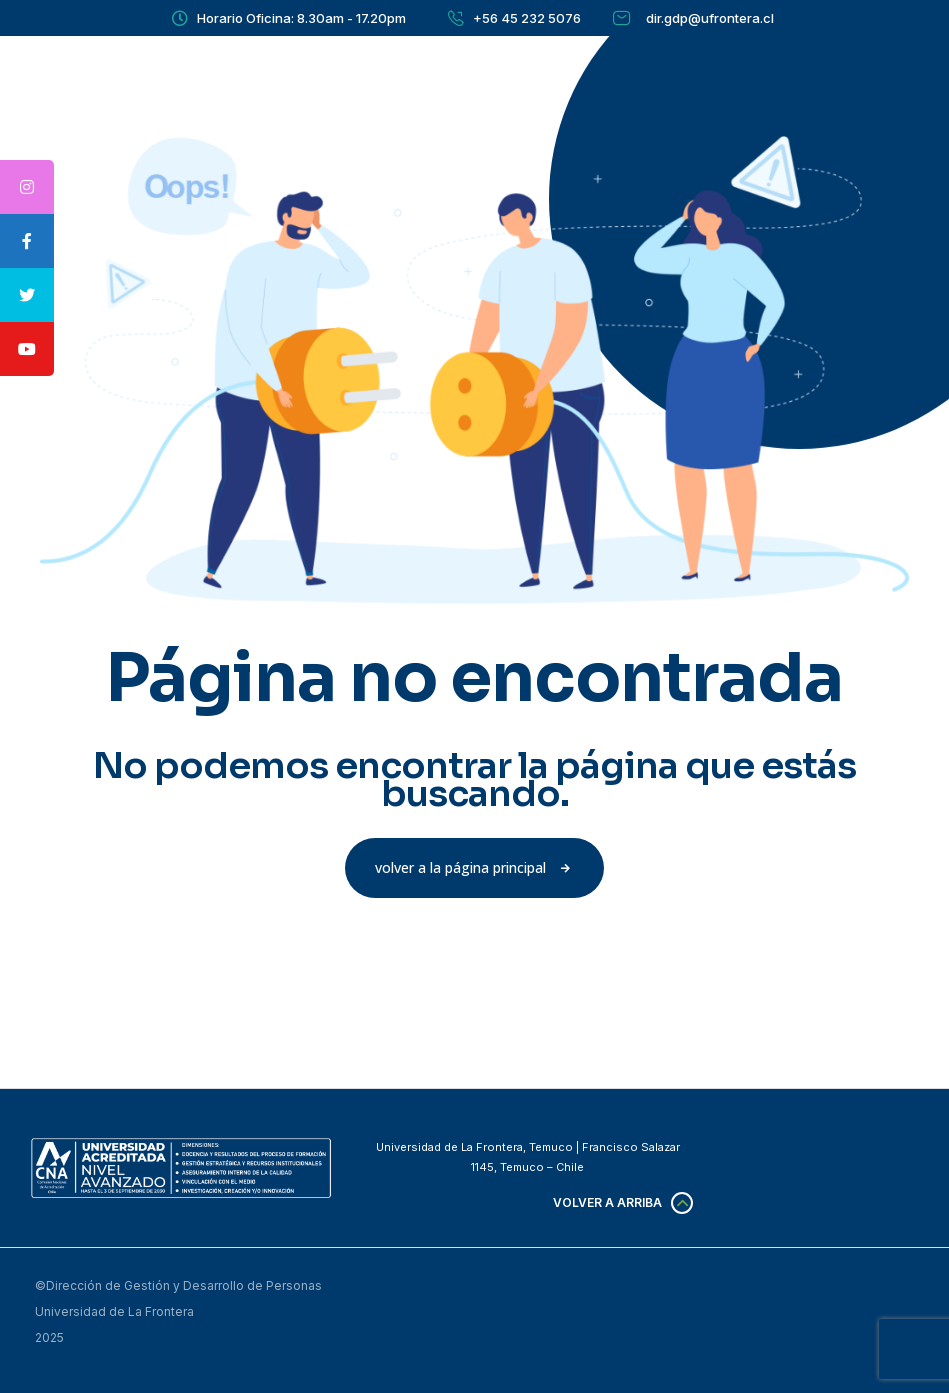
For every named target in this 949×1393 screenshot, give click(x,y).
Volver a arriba (607, 1202)
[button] (474, 868)
